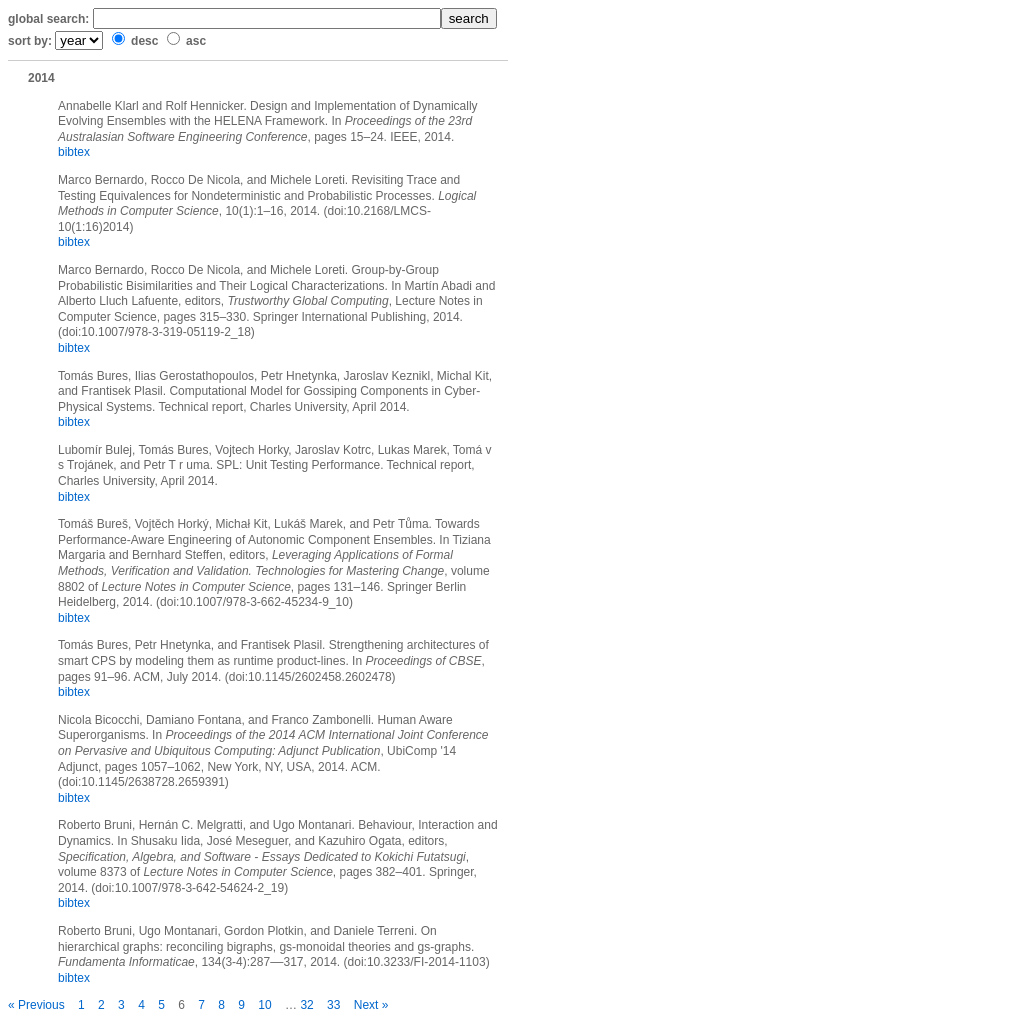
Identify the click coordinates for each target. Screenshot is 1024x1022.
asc (196, 41)
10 (264, 1005)
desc (144, 41)
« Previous (36, 1005)
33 (333, 1005)
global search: (48, 19)
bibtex (74, 152)
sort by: (30, 41)
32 (306, 1005)
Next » (371, 1005)
